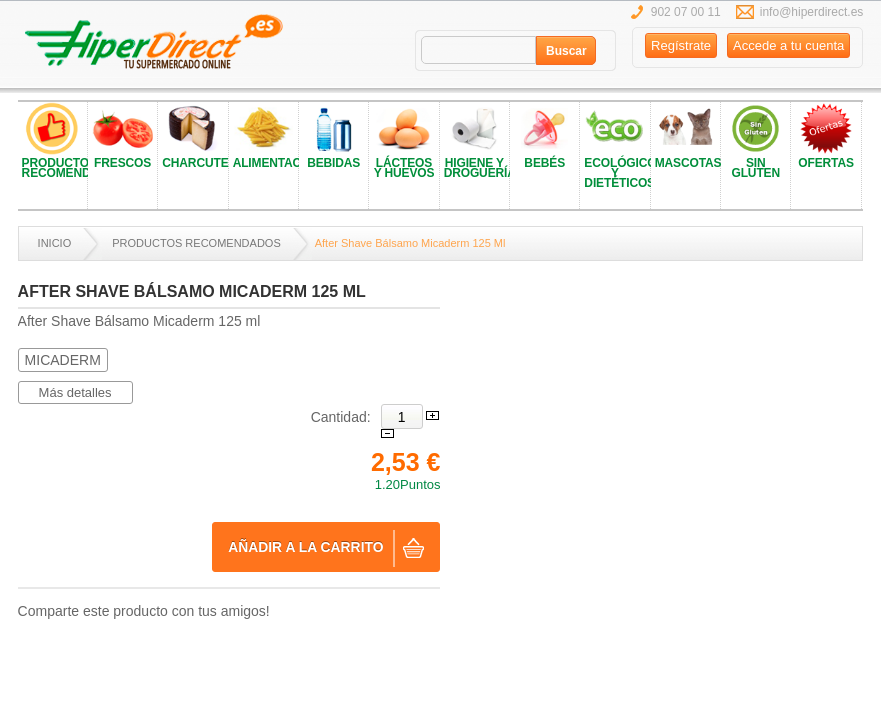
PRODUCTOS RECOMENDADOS (196, 243)
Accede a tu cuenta (788, 45)
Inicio (55, 243)
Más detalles (75, 392)
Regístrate (681, 45)
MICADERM (63, 360)
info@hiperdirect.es (812, 12)
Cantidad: (341, 417)
